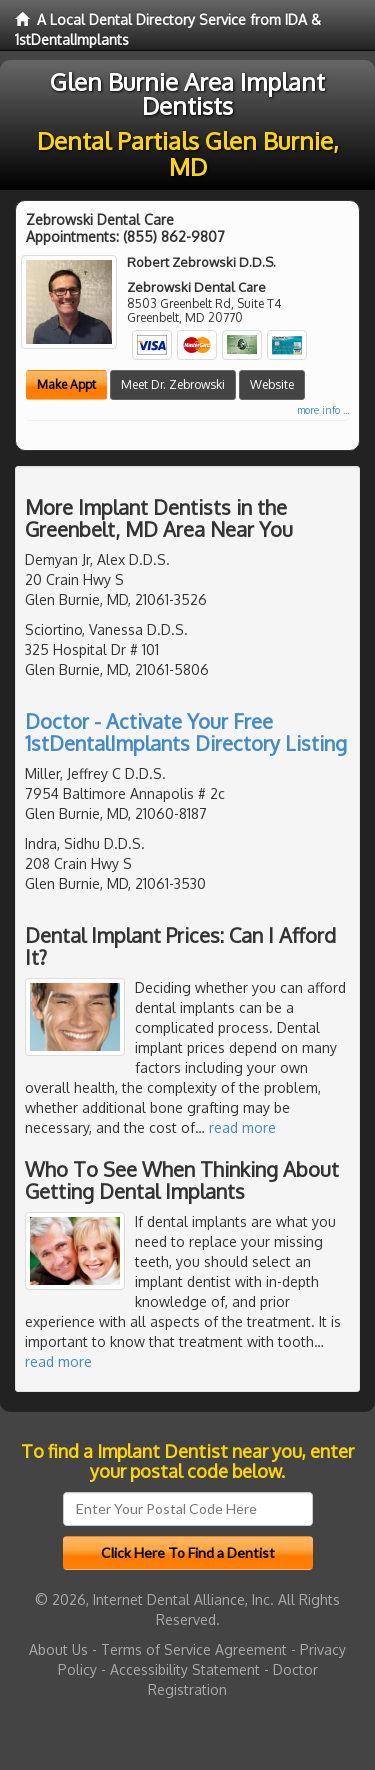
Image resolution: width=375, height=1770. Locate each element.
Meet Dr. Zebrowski (173, 384)
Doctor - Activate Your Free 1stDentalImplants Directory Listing (186, 732)
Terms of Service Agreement (194, 1649)
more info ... (323, 410)
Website (272, 384)
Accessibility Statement (185, 1669)
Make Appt (66, 384)
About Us (58, 1649)
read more (242, 1127)
